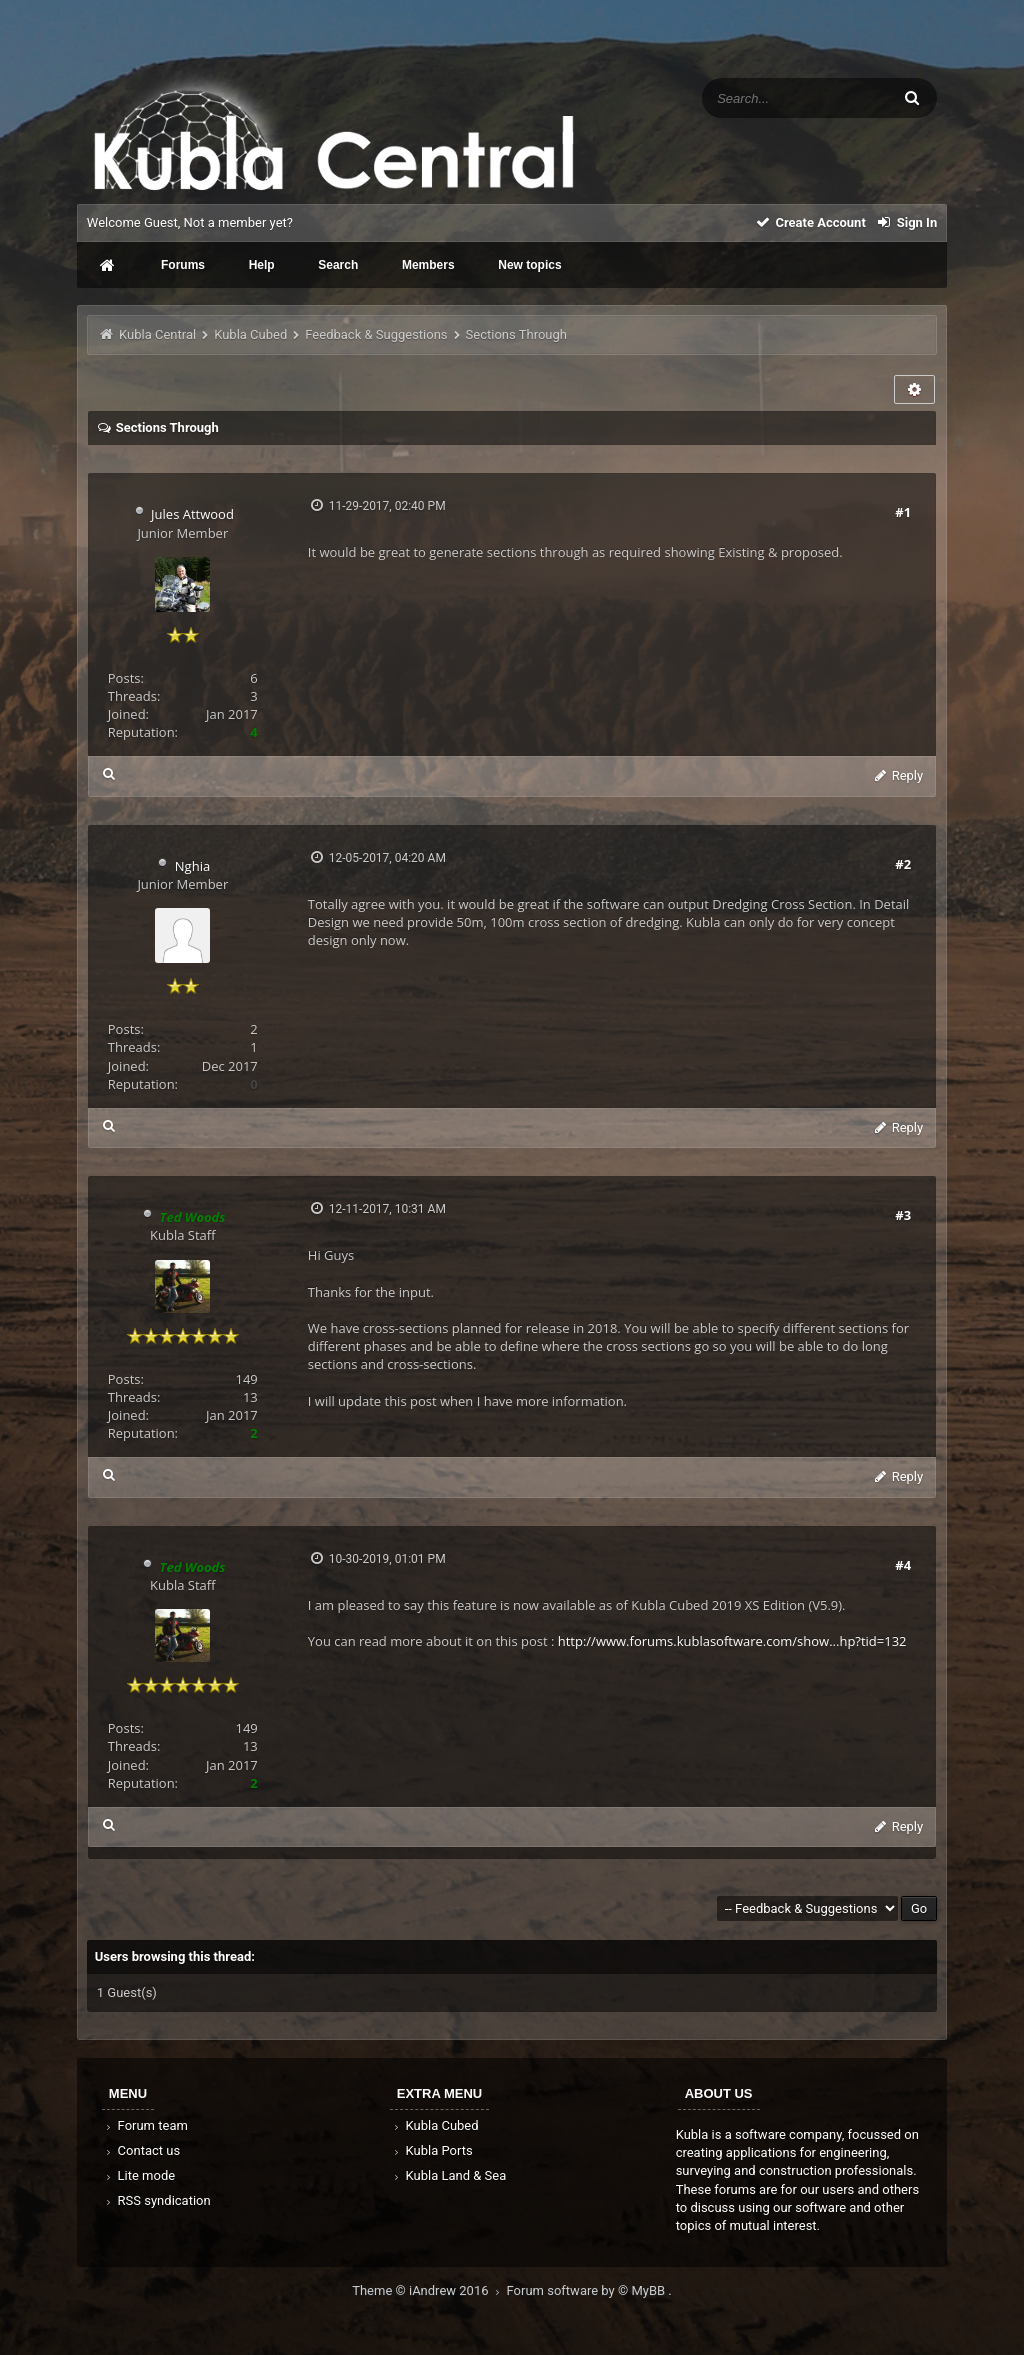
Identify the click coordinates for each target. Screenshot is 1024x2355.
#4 (903, 1565)
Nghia (192, 866)
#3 (903, 1215)
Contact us (141, 2150)
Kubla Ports (432, 2150)
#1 (903, 512)
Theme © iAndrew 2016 (429, 2290)
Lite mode (139, 2175)
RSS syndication (157, 2200)
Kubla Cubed (250, 334)
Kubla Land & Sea (449, 2175)
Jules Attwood (192, 514)
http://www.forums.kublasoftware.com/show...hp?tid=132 (732, 1641)
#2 (903, 864)
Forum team (145, 2125)
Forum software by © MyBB (588, 2290)
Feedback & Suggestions (376, 334)
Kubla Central (157, 334)
